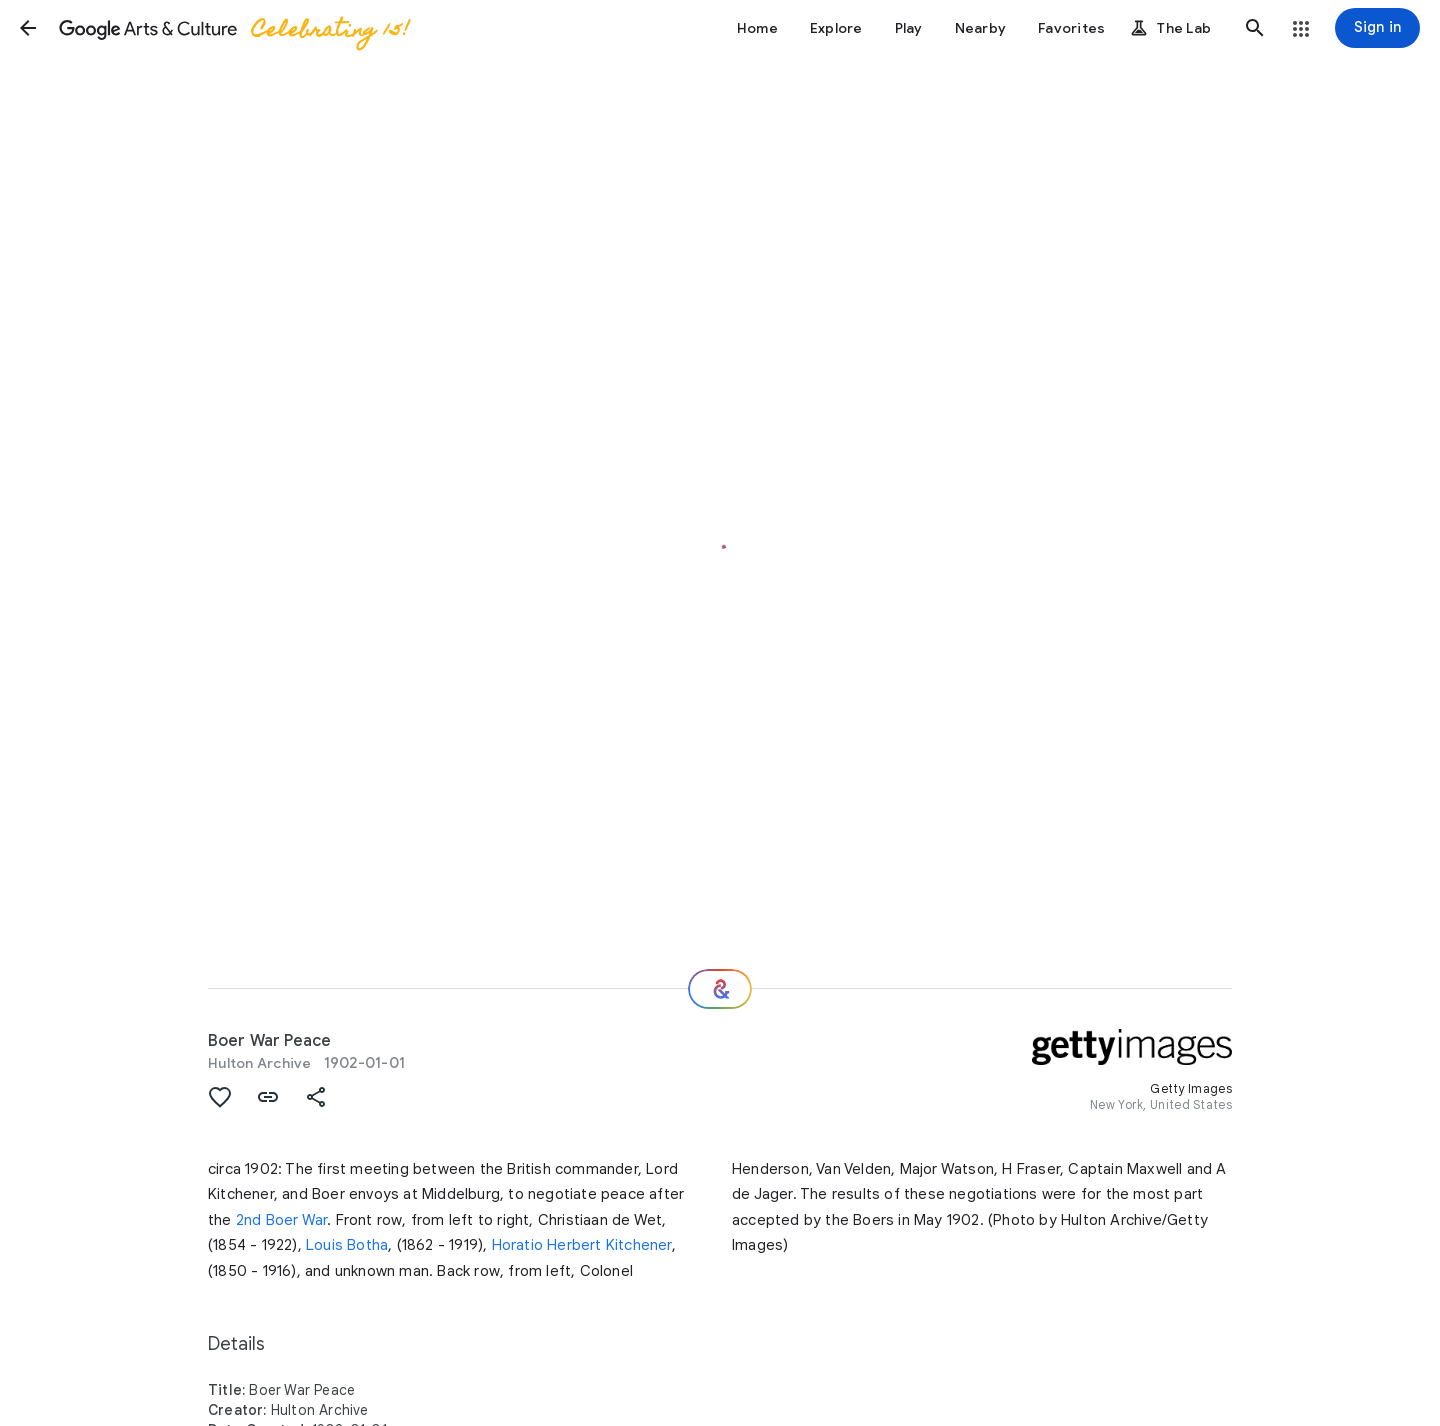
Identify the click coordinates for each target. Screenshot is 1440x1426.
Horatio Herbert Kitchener (582, 1245)
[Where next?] (720, 989)
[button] (28, 28)
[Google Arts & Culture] (233, 28)
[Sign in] (1377, 28)
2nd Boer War (281, 1220)
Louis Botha (347, 1245)
